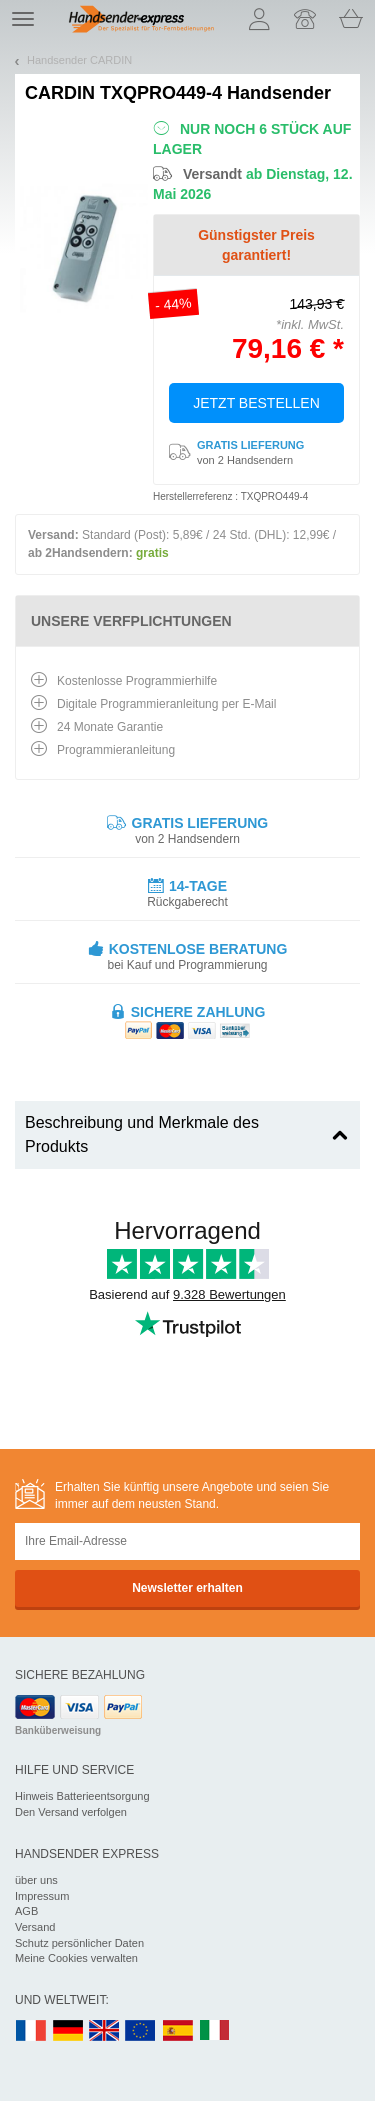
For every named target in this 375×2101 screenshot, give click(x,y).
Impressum (42, 1896)
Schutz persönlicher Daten (79, 1943)
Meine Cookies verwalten (76, 1958)
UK (105, 2031)
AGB (26, 1911)
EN (141, 2031)
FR (31, 2031)
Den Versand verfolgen (71, 1812)
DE (68, 2031)
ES (178, 2031)
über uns (36, 1880)
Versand (35, 1927)
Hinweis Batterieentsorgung (82, 1796)
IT (215, 2031)
